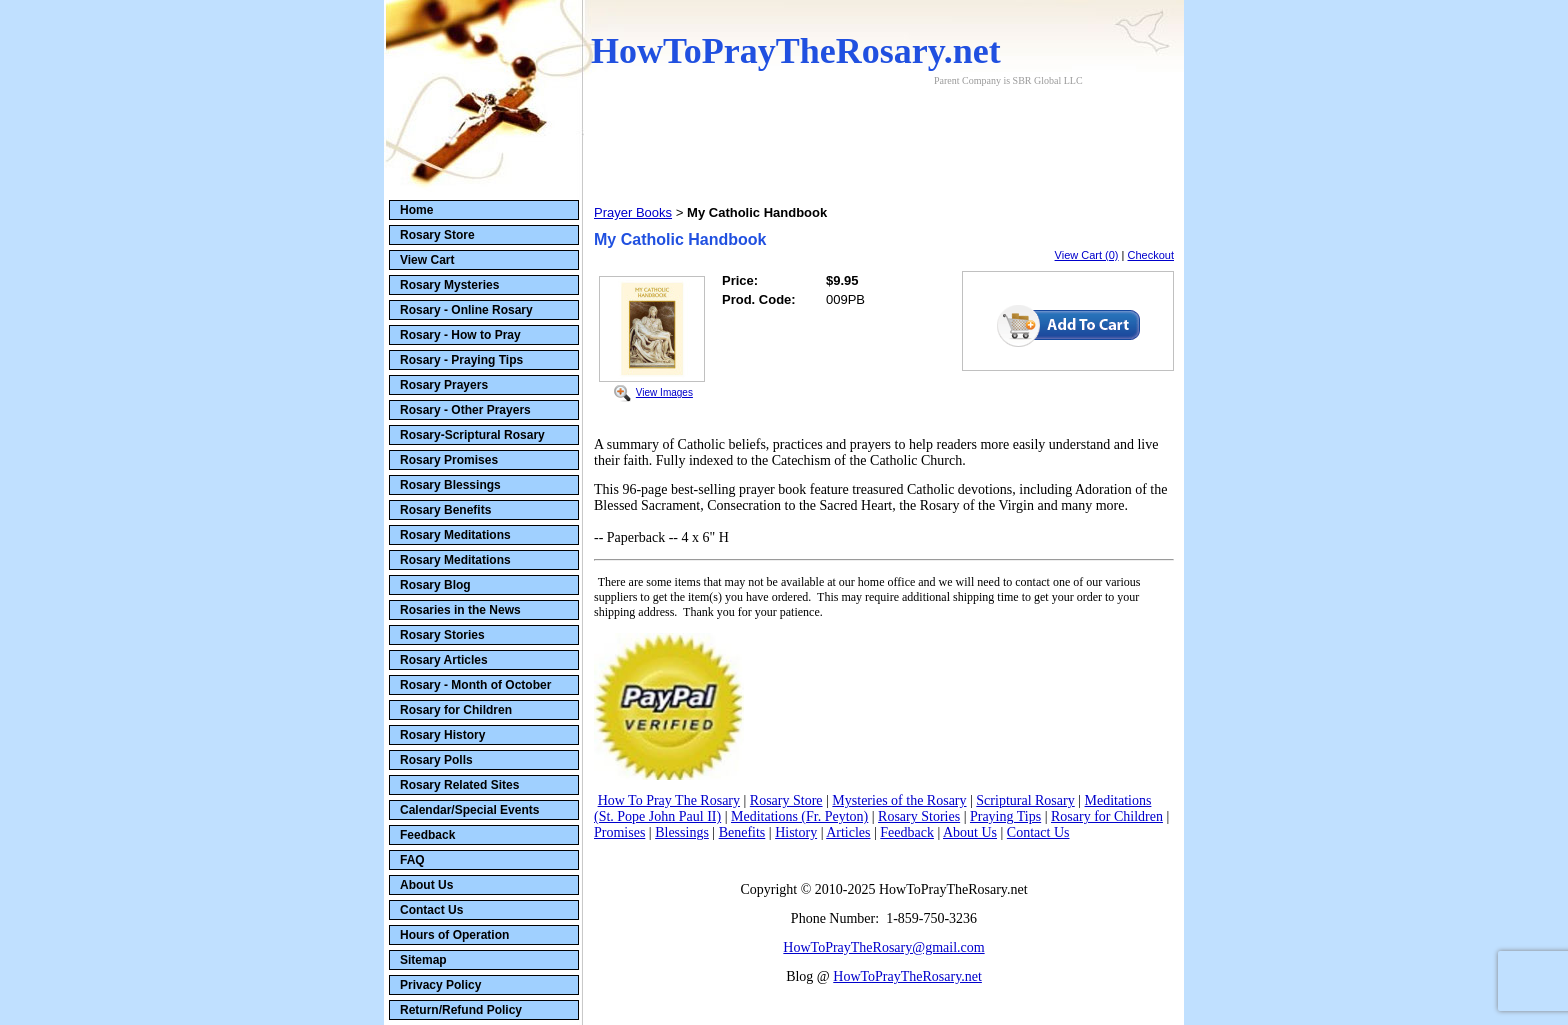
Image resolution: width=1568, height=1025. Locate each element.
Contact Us (431, 910)
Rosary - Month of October (475, 685)
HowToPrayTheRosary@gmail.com (883, 947)
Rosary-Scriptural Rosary (472, 435)
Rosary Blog (435, 585)
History (796, 832)
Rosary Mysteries (449, 285)
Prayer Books (633, 212)
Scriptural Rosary (1025, 800)
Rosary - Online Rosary (466, 310)
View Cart (427, 260)
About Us (426, 885)
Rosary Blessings (450, 485)
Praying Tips (1005, 816)
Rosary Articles (444, 660)
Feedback (427, 835)
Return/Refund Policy (461, 1010)
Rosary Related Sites (459, 785)
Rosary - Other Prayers (465, 410)
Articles (848, 832)
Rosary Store (437, 235)
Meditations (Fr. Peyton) (799, 816)
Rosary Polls (436, 760)
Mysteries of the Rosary (899, 800)
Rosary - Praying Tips (461, 360)
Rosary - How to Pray (460, 335)
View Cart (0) (1087, 255)
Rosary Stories (442, 635)
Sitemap (423, 960)
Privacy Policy (440, 985)
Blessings (682, 832)
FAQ (412, 860)
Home (416, 210)
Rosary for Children (456, 710)
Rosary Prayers (444, 385)
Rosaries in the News (460, 610)
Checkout (1151, 255)
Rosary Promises (449, 460)
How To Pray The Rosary (669, 800)
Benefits (742, 832)
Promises (619, 832)
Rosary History (442, 735)
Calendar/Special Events (469, 810)
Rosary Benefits (445, 510)
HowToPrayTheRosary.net (907, 976)
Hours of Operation (454, 935)
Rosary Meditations (455, 535)
